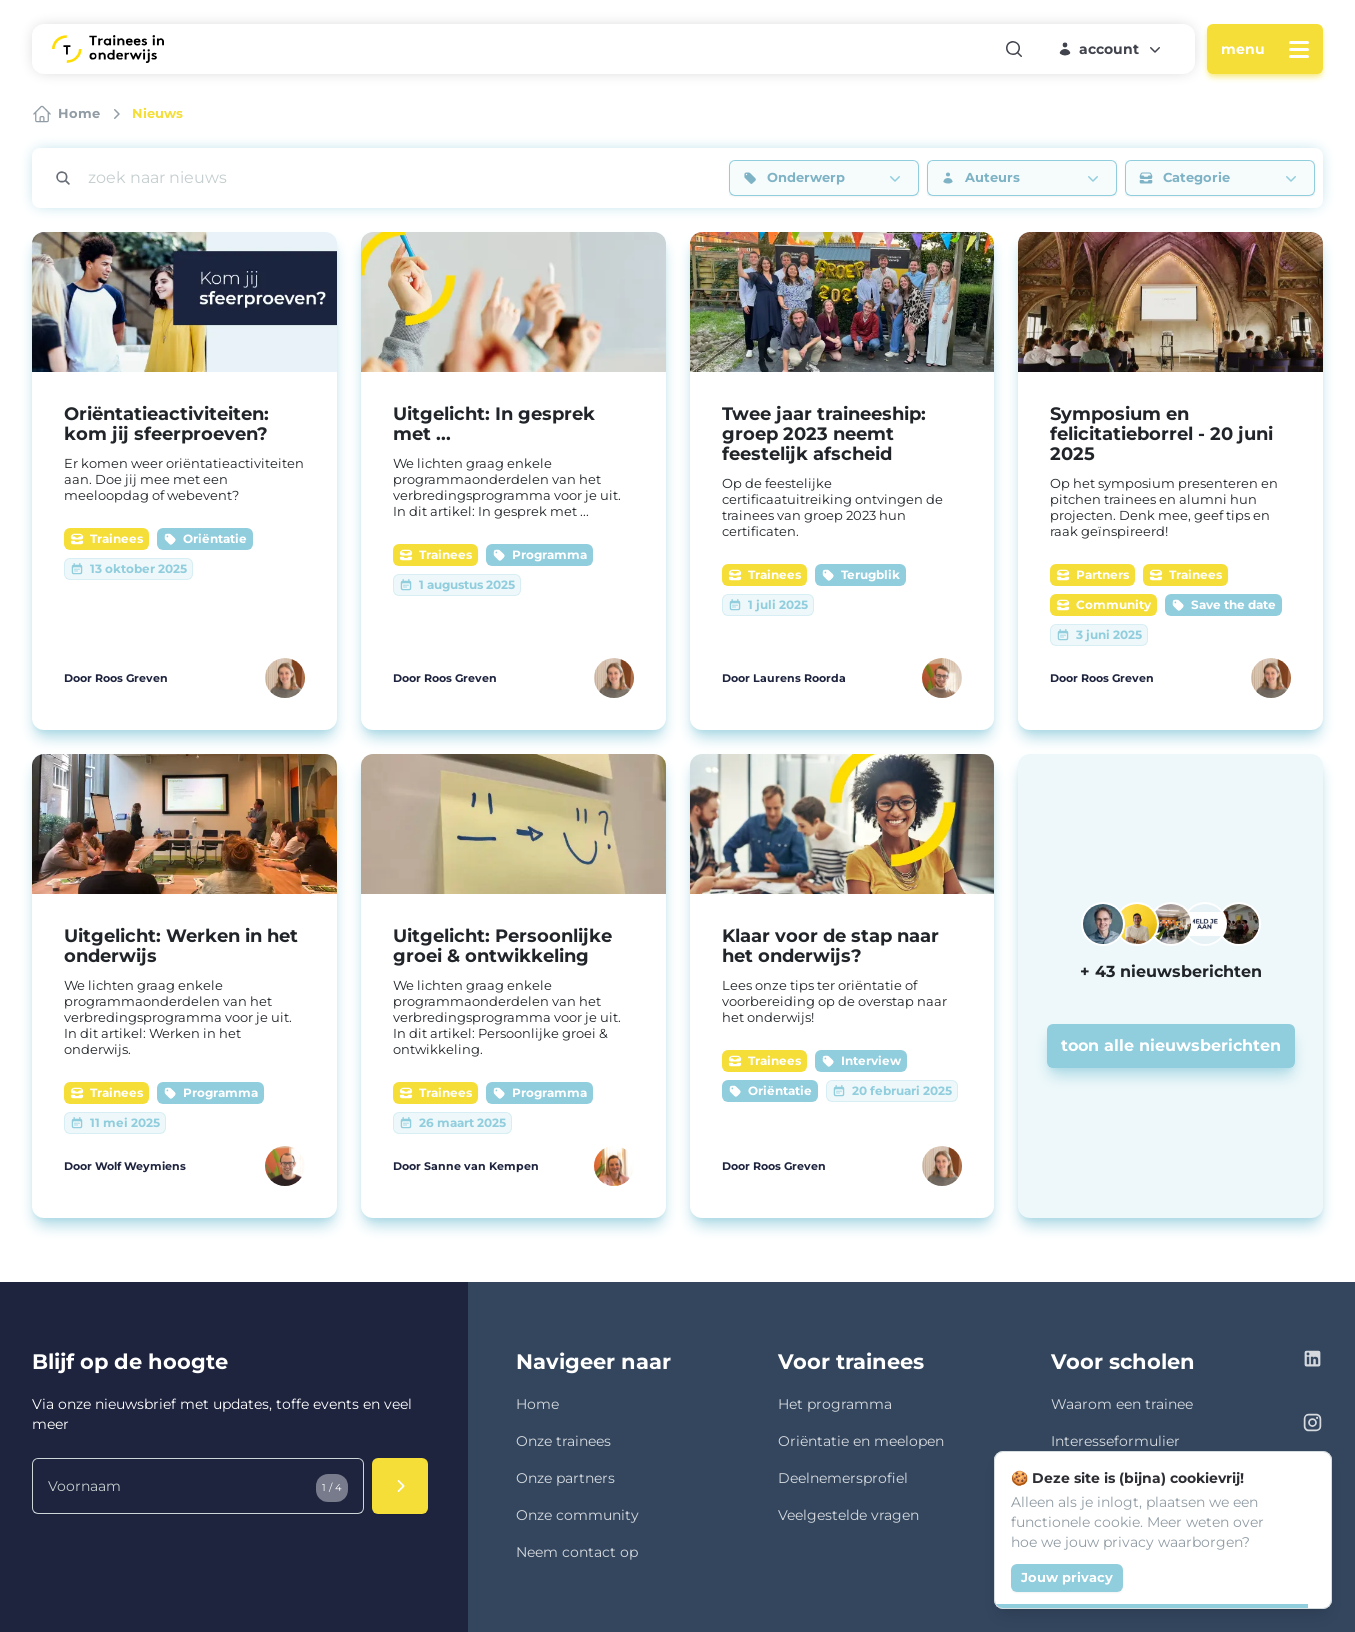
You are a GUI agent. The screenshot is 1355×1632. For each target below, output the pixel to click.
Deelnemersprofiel (843, 1478)
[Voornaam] (198, 1486)
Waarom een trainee (1122, 1404)
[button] (1111, 49)
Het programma (835, 1404)
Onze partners (565, 1478)
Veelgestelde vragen (848, 1515)
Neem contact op (577, 1552)
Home (537, 1404)
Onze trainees (563, 1441)
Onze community (577, 1515)
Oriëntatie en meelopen (861, 1441)
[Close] (1305, 1478)
